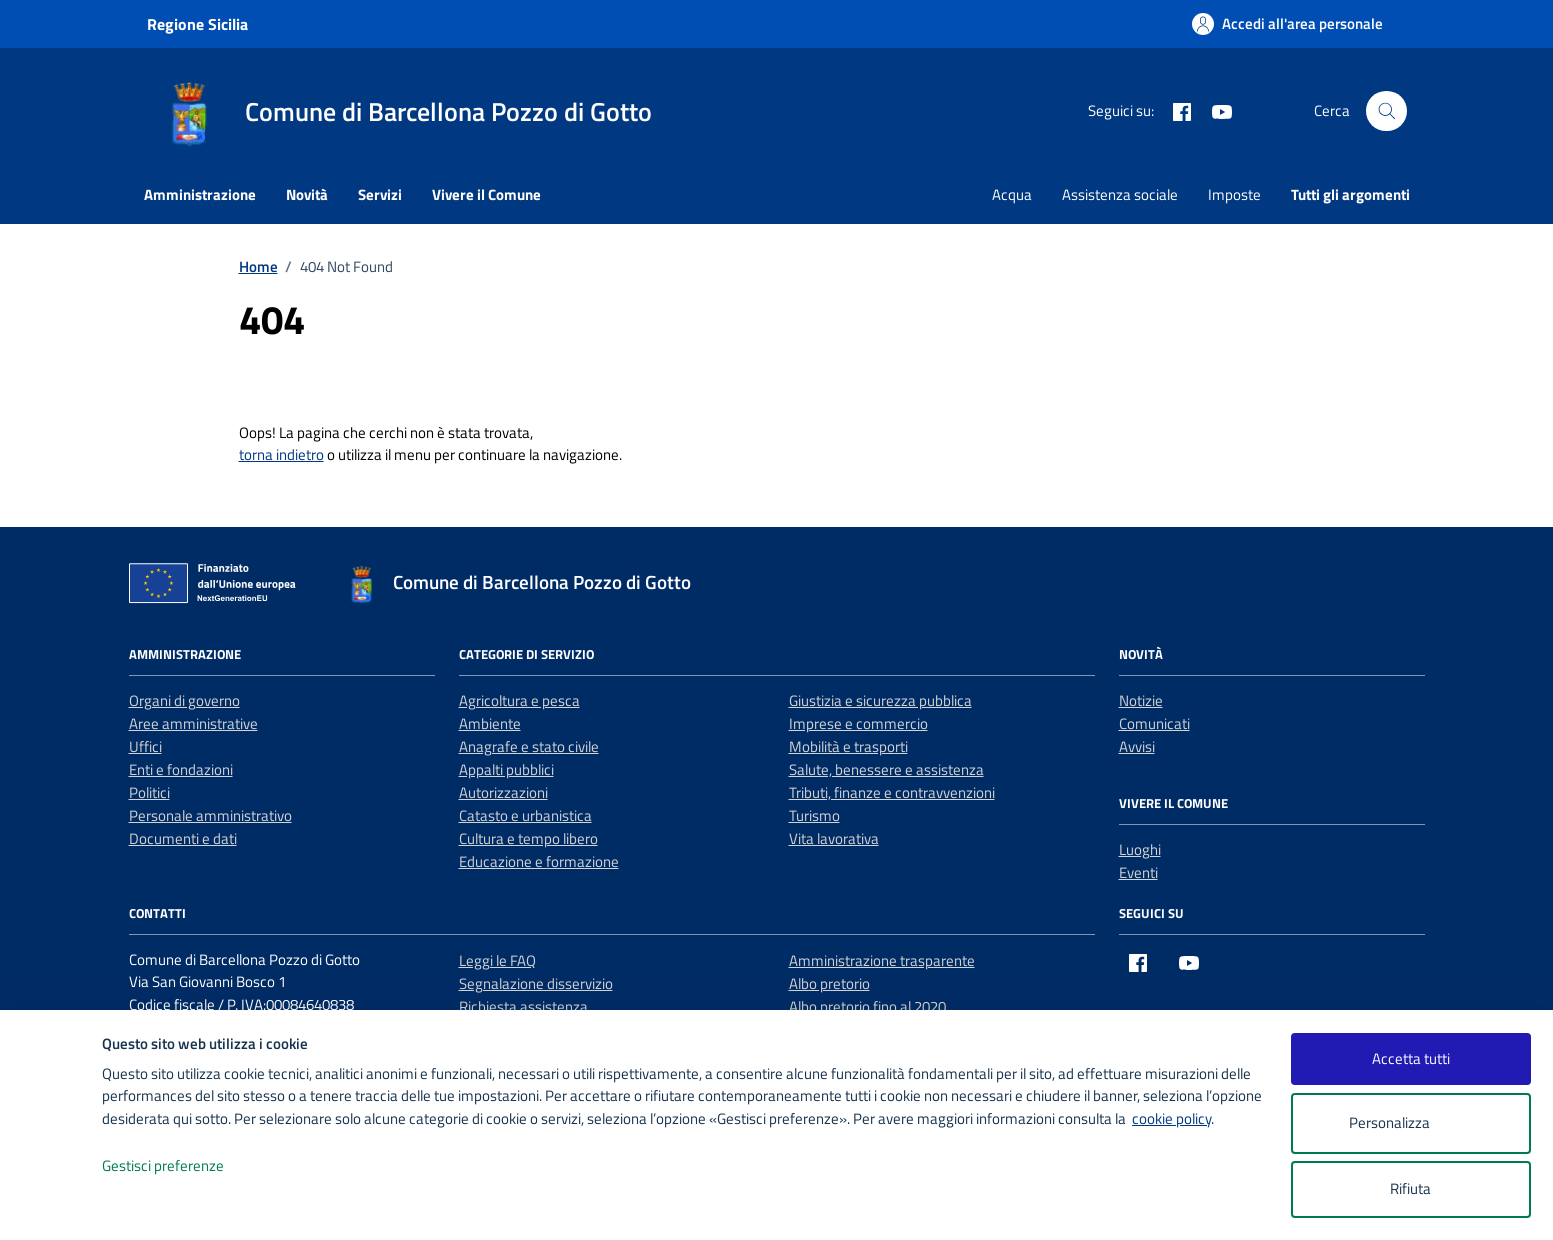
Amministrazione (200, 194)
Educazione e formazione (539, 861)
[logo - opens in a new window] (51, 1204)
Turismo (814, 815)
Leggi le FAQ (497, 960)
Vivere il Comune (486, 194)
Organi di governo (184, 700)
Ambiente (490, 723)
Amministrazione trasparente (882, 960)
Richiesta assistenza (523, 1006)
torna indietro (281, 454)
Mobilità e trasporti (848, 746)
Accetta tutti (1411, 1058)
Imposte (1234, 194)
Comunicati (1154, 723)
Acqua (1012, 194)
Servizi (380, 194)
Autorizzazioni (503, 792)
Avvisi (1137, 746)
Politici (149, 792)
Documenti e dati (183, 838)
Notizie (1141, 700)
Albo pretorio (829, 983)
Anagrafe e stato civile (529, 746)
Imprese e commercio (858, 723)
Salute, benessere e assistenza (886, 769)
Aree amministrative (193, 723)
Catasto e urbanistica (525, 815)
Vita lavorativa (834, 838)
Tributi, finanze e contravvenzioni (892, 792)
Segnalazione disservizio (536, 983)
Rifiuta (1410, 1188)
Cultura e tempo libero (528, 838)
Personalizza (1410, 1123)
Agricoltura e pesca (519, 700)
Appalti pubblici (506, 769)
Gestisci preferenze (184, 1166)
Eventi (1138, 872)
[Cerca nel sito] (1386, 111)
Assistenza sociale (1120, 194)
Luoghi (1140, 849)
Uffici (145, 746)
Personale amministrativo (210, 815)
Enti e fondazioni (181, 769)
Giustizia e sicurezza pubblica (880, 700)
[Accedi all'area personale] (1287, 23)
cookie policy (1171, 1118)
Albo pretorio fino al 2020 (867, 1006)
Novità (307, 194)
